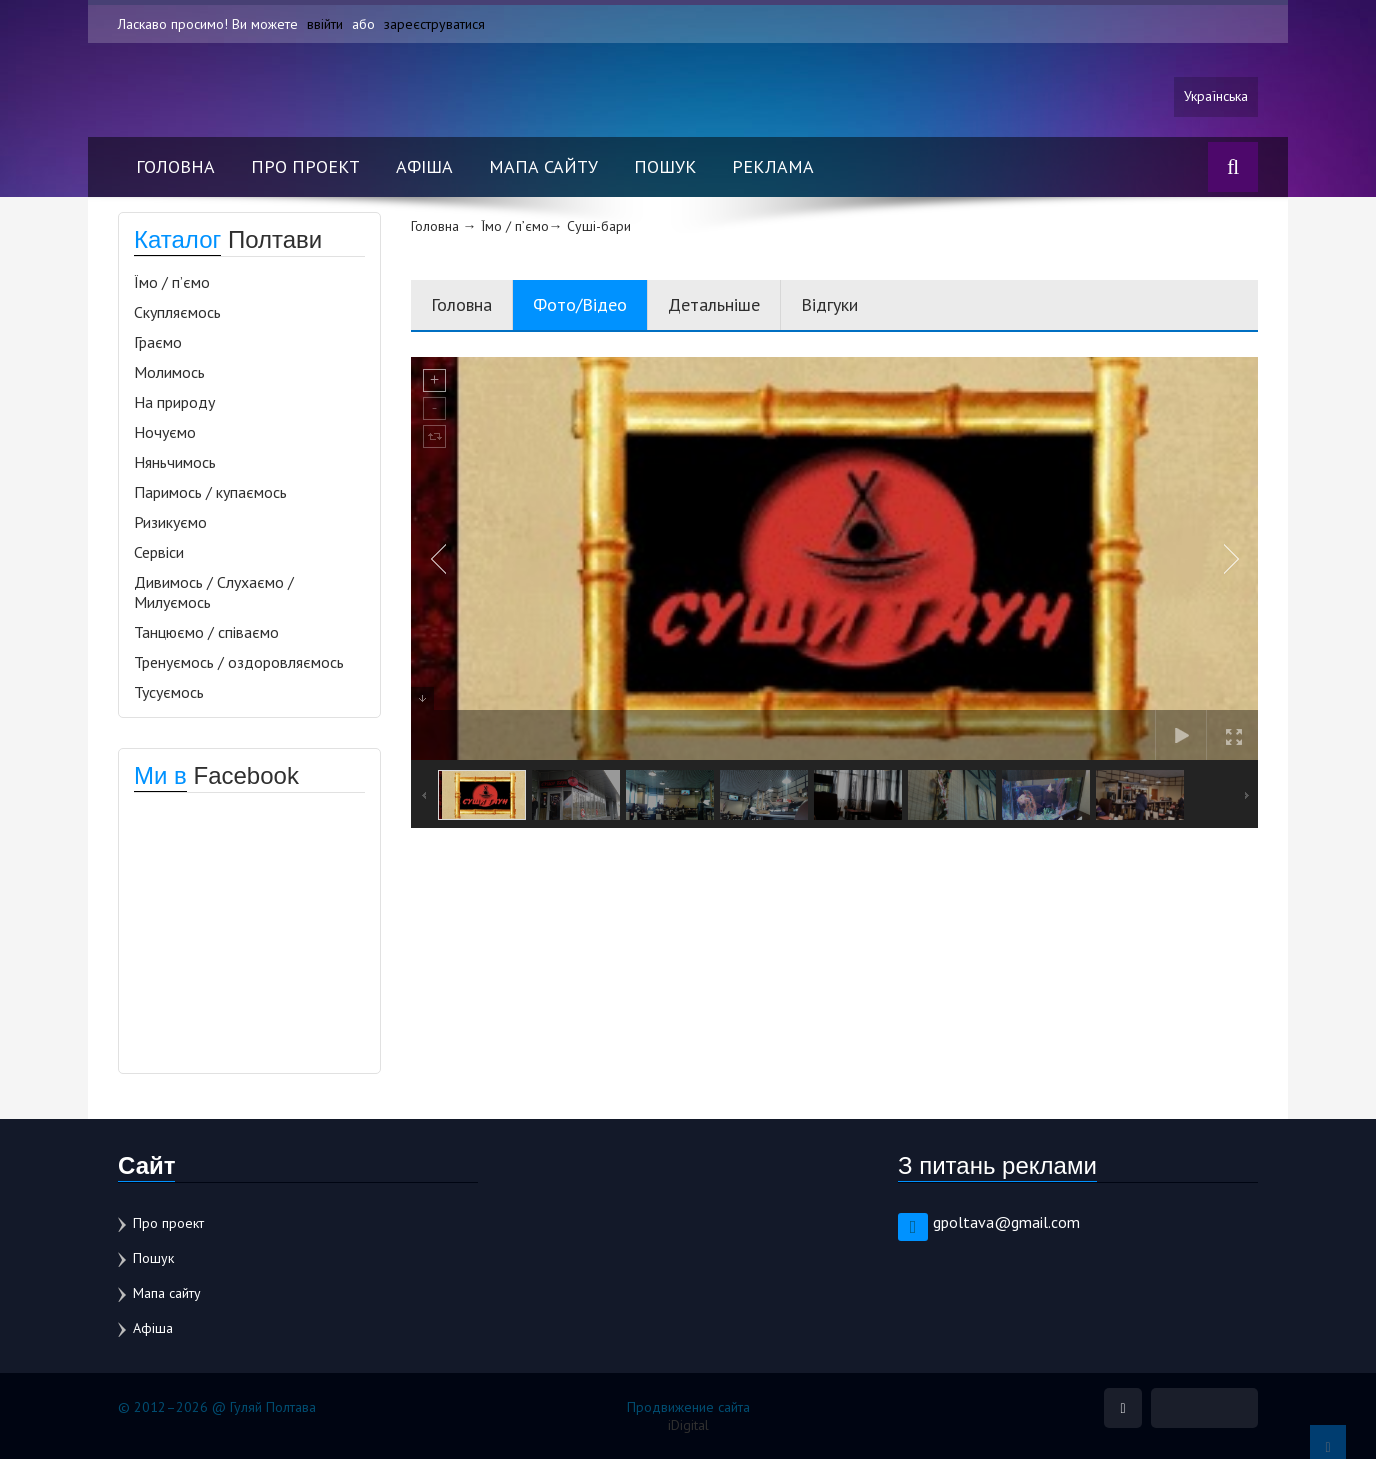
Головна (175, 166)
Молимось (169, 372)
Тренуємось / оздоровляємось (239, 662)
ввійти (325, 24)
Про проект (305, 166)
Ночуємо (165, 432)
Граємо (158, 342)
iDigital (688, 1425)
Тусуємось (169, 692)
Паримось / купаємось (210, 492)
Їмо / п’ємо (172, 282)
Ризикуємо (170, 522)
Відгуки (829, 304)
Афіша (424, 166)
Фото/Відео (580, 304)
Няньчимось (175, 462)
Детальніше (714, 304)
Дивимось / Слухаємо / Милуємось (214, 592)
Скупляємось (177, 312)
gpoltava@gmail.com (1006, 1222)
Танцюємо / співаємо (206, 632)
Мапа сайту (543, 166)
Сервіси (159, 552)
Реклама (773, 166)
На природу (174, 402)
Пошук (665, 166)
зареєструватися (434, 24)
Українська (1216, 97)
